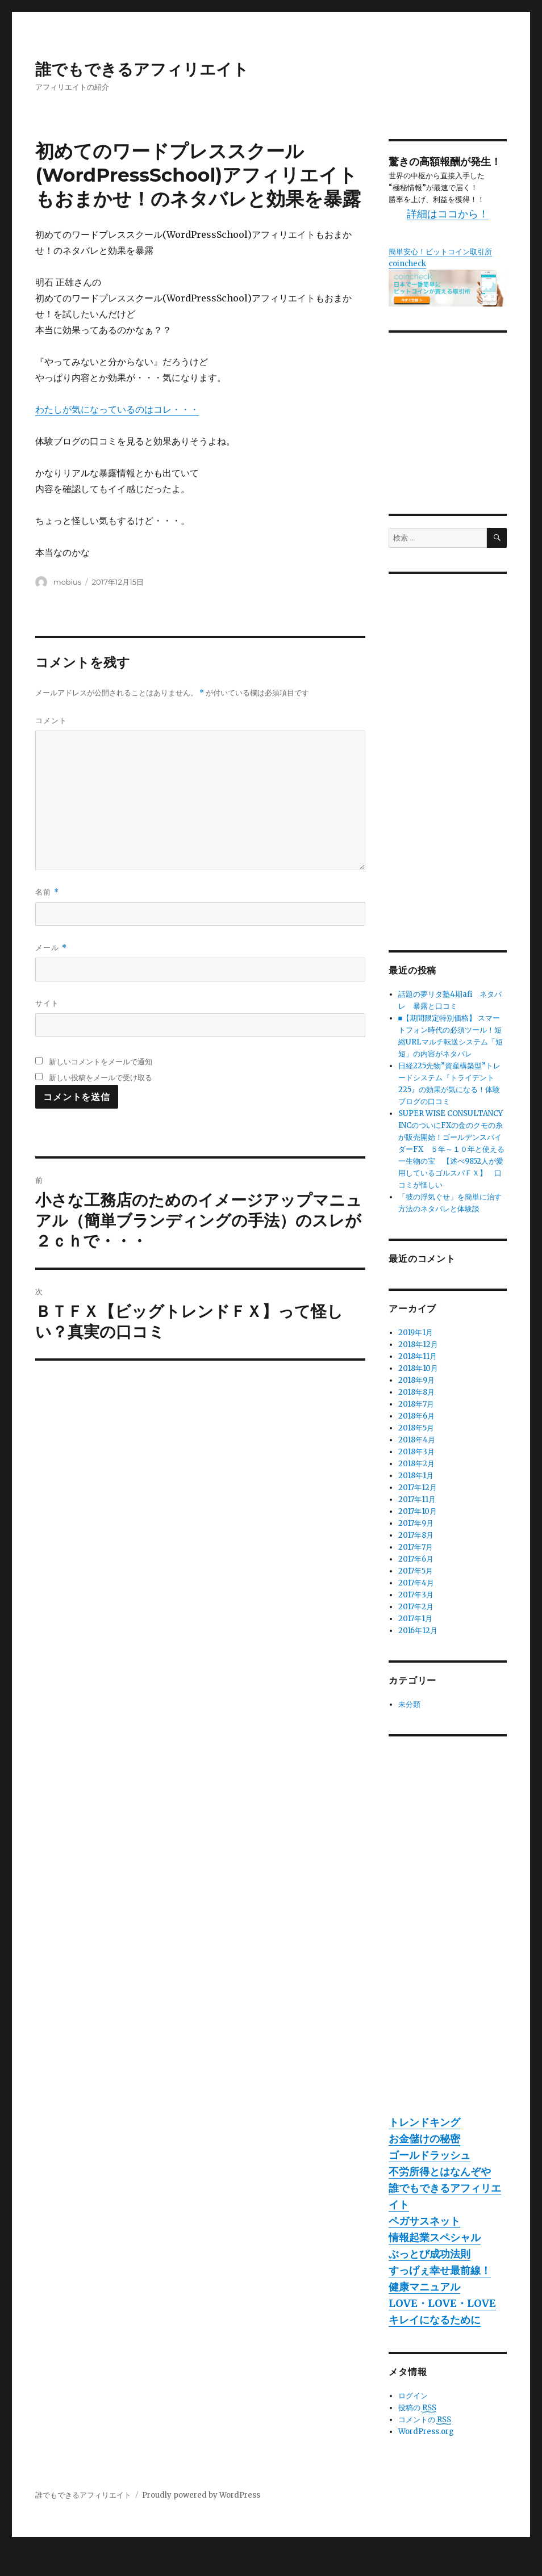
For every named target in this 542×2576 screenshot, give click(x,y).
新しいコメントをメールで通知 (100, 1061)
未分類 (409, 1704)
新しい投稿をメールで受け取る (100, 1077)
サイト (47, 1003)
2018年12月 (418, 1344)
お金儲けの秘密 (424, 2138)
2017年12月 (417, 1487)
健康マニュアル (424, 2286)
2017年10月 (417, 1511)
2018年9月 (416, 1380)
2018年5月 (416, 1428)
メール (50, 948)
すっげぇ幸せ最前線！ (440, 2270)
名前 (47, 892)
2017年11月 (417, 1499)
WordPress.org (426, 2431)
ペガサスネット (424, 2220)
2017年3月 (415, 1595)
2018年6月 (416, 1416)
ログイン (413, 2396)
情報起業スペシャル (435, 2237)
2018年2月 (416, 1464)
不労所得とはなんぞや (440, 2171)
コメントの (424, 2420)
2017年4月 (416, 1583)
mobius (67, 581)
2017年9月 (415, 1523)
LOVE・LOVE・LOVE (442, 2303)
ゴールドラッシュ (429, 2155)
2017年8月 (415, 1535)
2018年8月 (416, 1392)
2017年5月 (415, 1571)
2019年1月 (415, 1332)
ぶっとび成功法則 (429, 2253)
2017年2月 (415, 1607)
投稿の (417, 2408)
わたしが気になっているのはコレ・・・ (117, 409)
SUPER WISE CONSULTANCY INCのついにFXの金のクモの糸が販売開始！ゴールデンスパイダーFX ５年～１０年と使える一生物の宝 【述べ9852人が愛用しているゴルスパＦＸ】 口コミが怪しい (451, 1149)
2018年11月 (417, 1356)
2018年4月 (416, 1440)
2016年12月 (417, 1630)
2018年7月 (416, 1404)
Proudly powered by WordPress (201, 2495)
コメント (51, 720)
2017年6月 (415, 1559)
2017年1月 (415, 1618)
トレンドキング (424, 2122)
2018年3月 (416, 1452)
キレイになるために (435, 2319)
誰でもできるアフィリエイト (142, 69)
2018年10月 (418, 1368)
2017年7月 (415, 1547)
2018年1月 (415, 1475)
